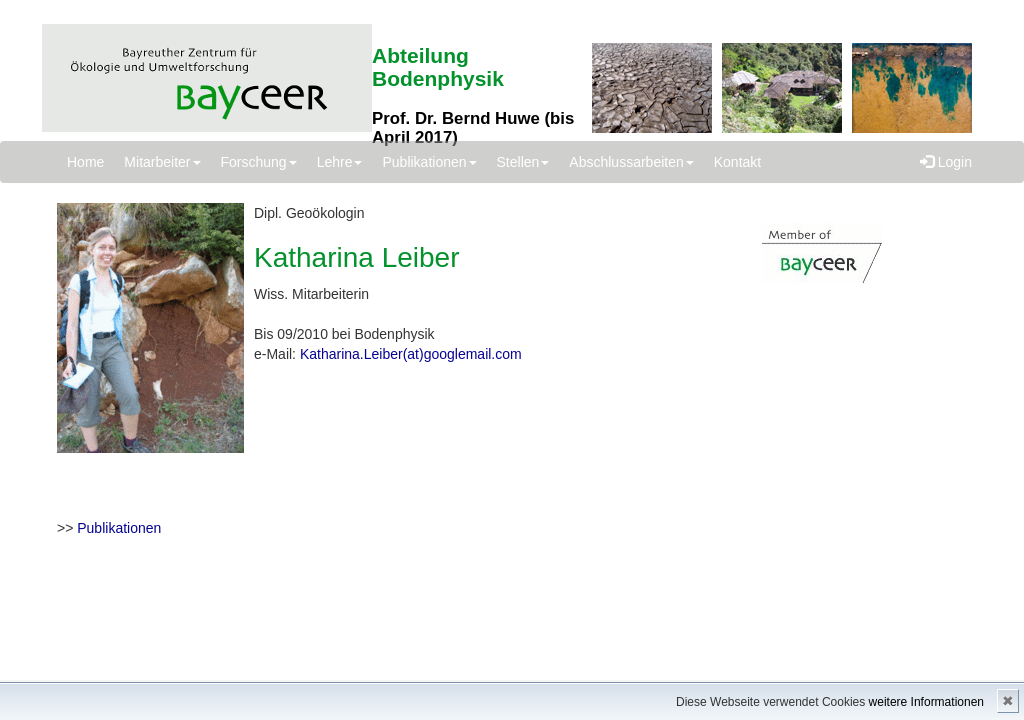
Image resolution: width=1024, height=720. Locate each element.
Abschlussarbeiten (631, 162)
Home (85, 162)
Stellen (523, 162)
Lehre (340, 162)
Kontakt (737, 162)
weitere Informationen (926, 702)
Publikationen (429, 162)
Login (946, 162)
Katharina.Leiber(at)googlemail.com (411, 354)
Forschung (259, 162)
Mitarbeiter (162, 162)
